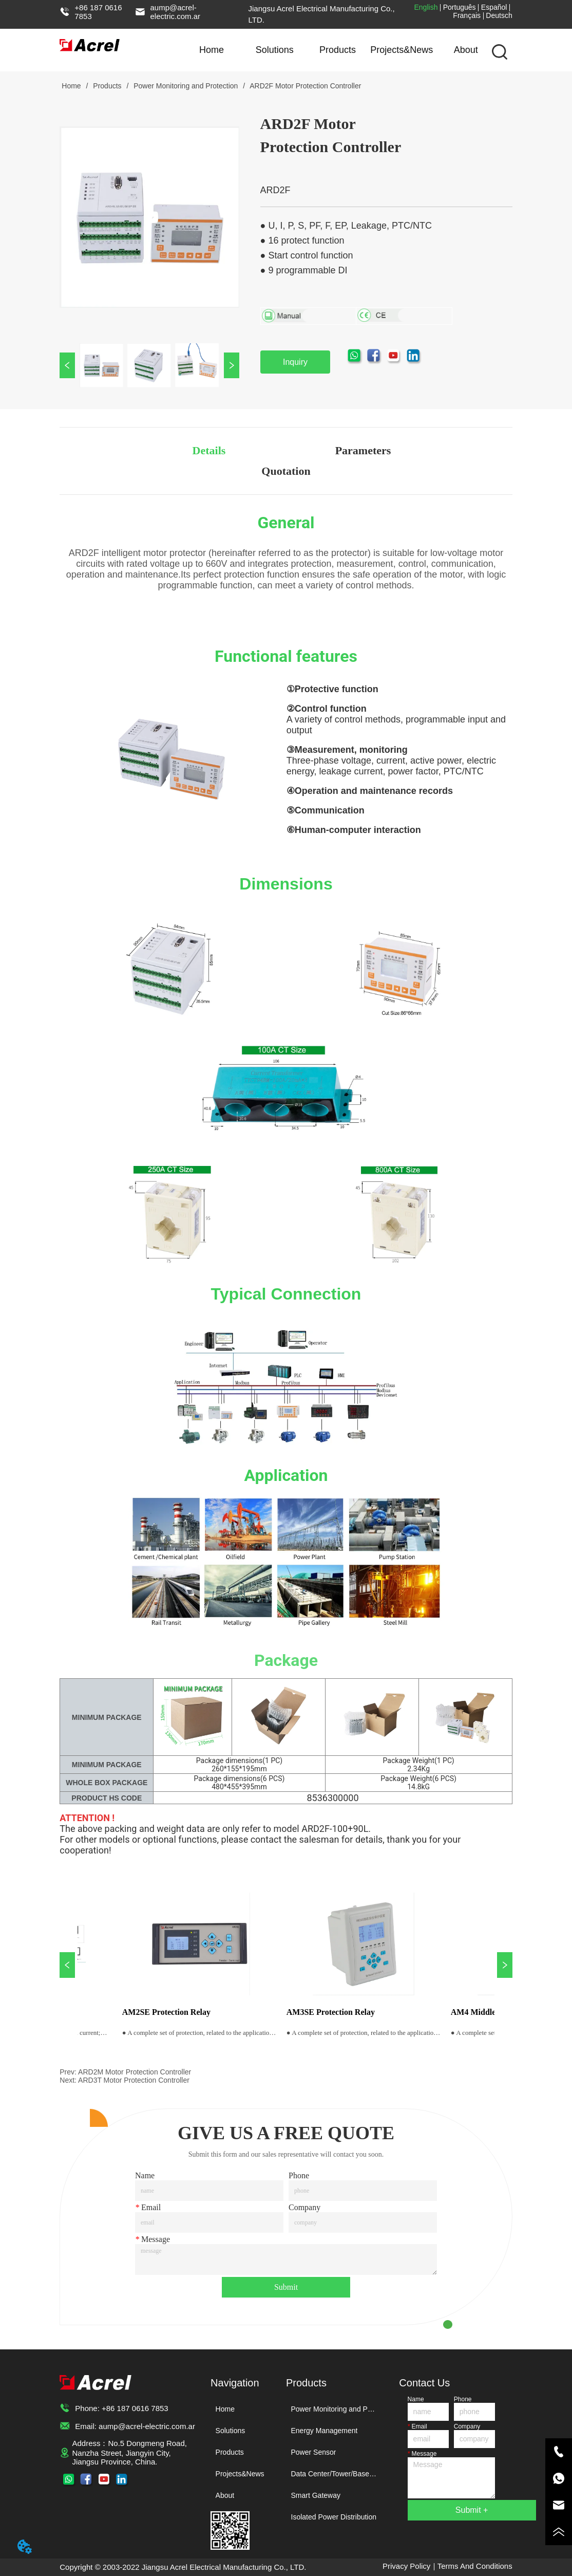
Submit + (471, 2510)
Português (459, 7)
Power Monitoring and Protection (185, 86)
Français (467, 15)
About (466, 49)
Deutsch (499, 15)
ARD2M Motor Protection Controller (134, 2072)
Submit (286, 2287)
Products (337, 49)
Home (211, 49)
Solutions (275, 49)
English (426, 7)
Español (494, 7)
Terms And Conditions (474, 2566)
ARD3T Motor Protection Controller (133, 2080)
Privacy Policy (406, 2566)
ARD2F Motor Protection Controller (304, 86)
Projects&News (401, 49)
